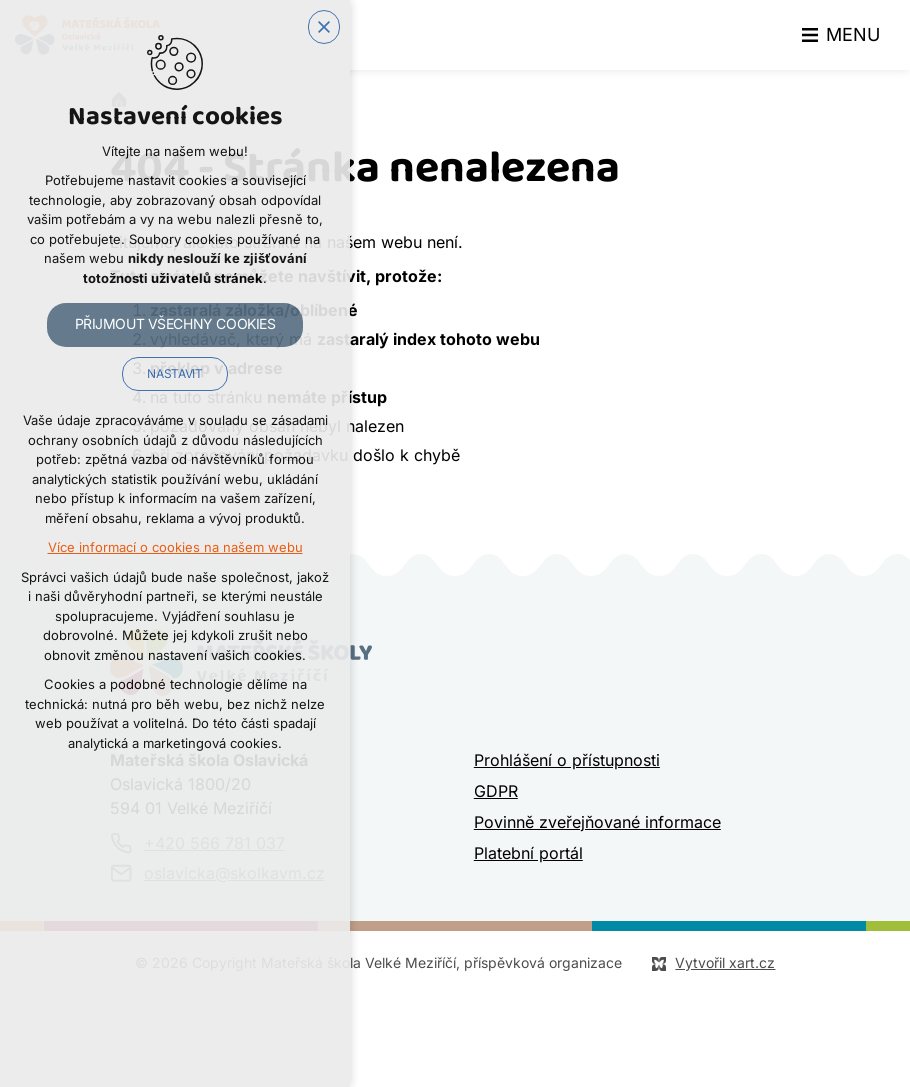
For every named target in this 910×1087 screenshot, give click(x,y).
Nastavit (174, 374)
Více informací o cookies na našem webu (175, 547)
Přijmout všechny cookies (175, 324)
